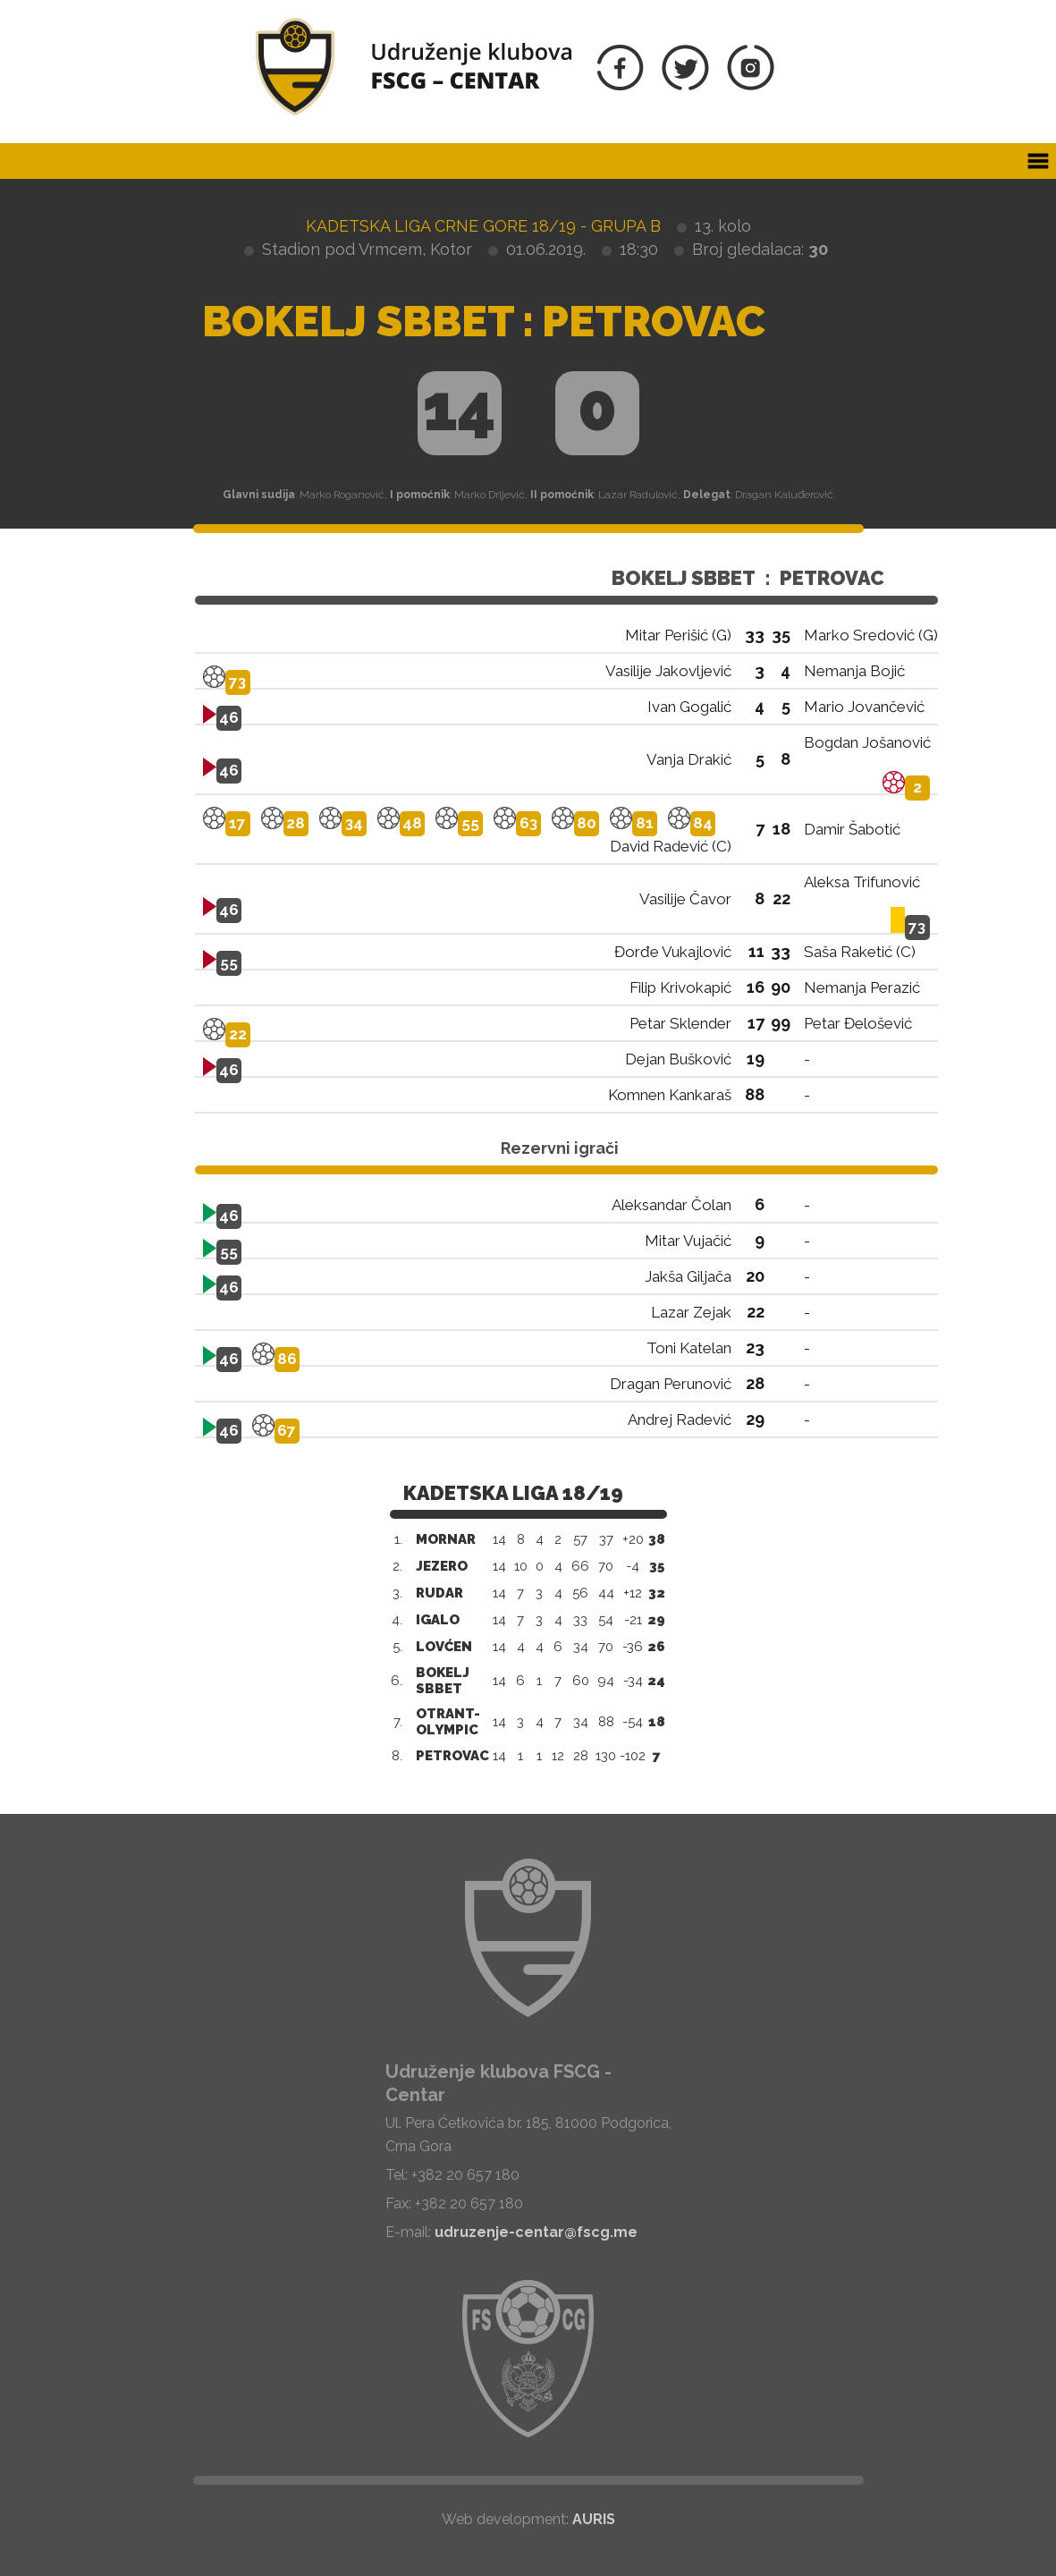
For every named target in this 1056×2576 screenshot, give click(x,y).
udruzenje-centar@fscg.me (536, 2232)
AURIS (593, 2519)
